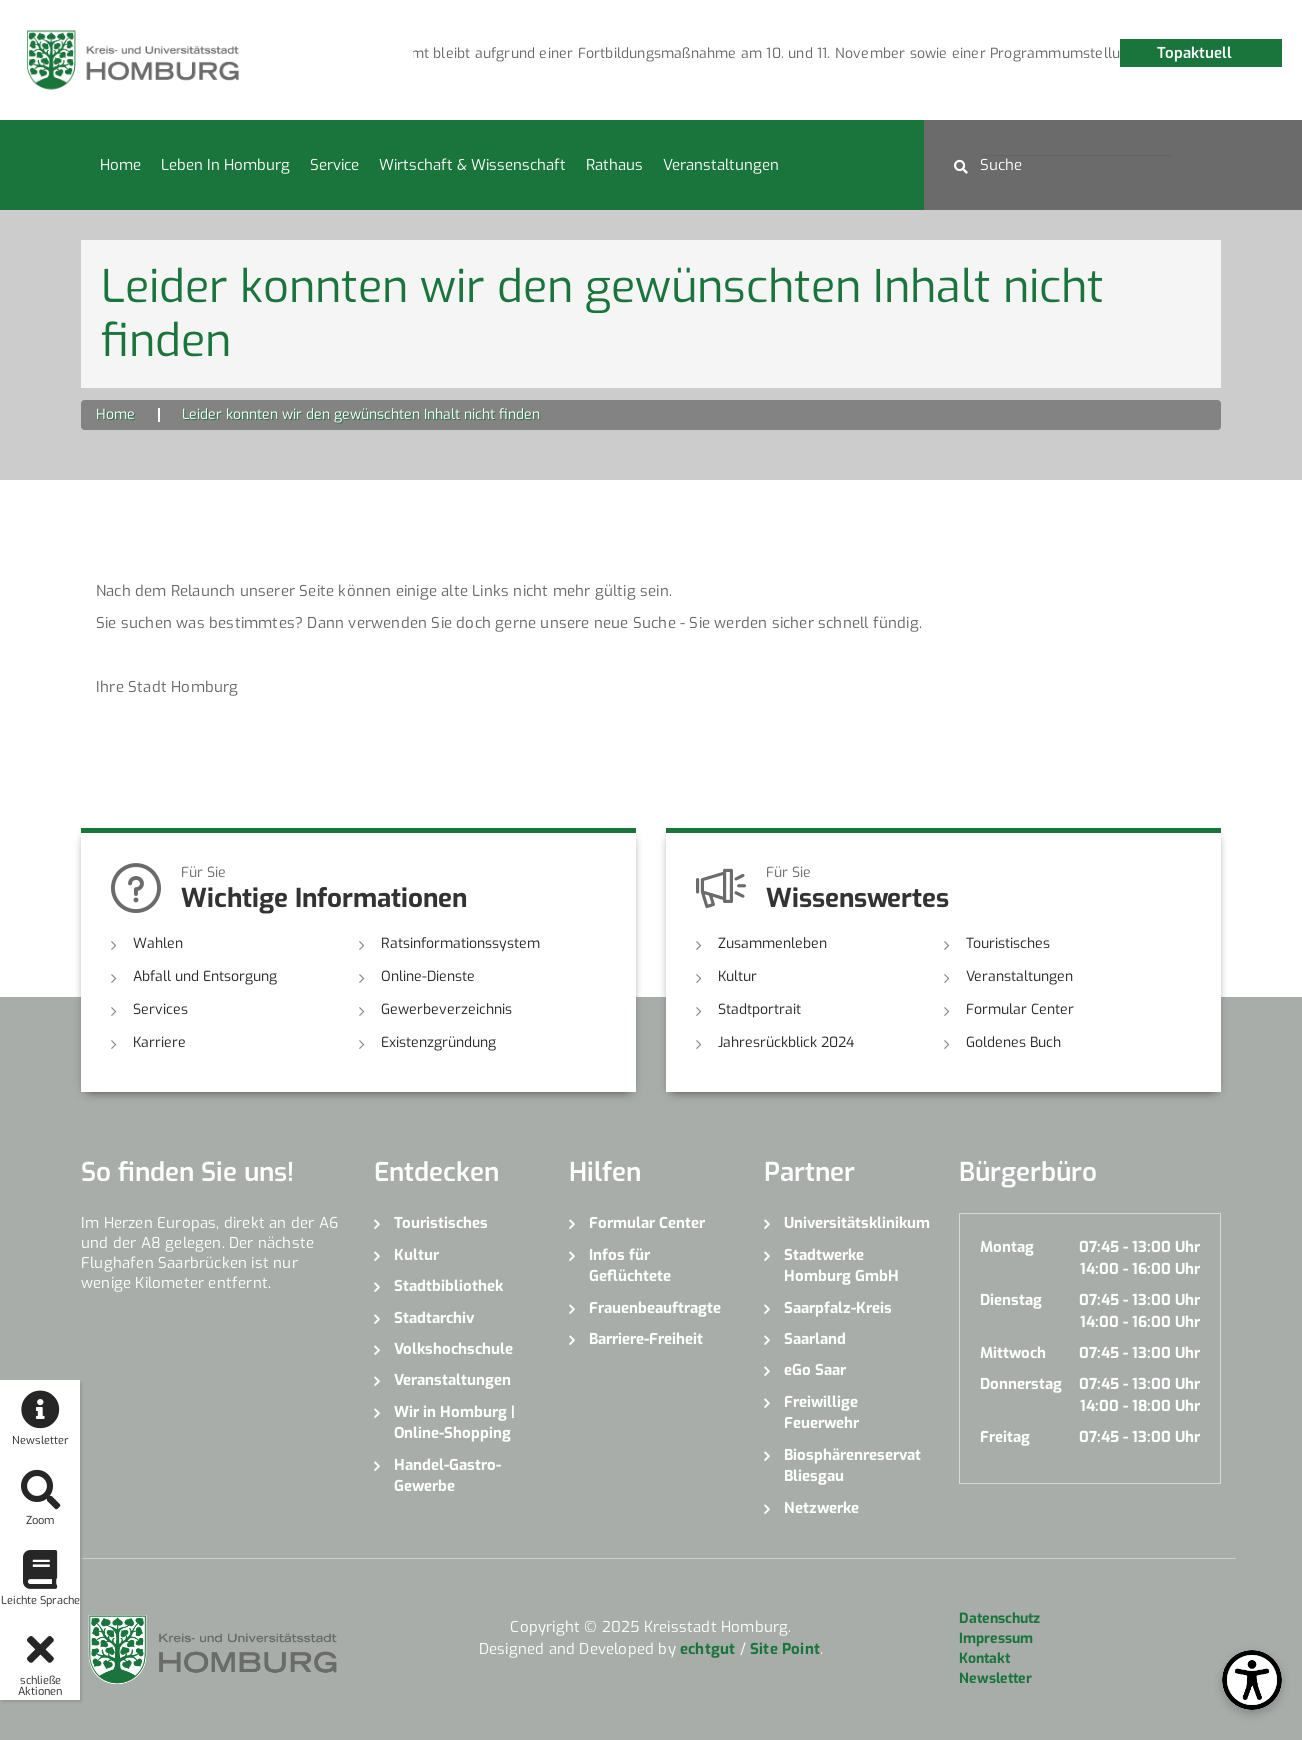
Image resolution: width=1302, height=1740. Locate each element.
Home (120, 165)
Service (334, 165)
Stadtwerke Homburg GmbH (841, 1265)
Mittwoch (1013, 1353)
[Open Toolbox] (1252, 1680)
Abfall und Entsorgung (205, 976)
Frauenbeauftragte (655, 1308)
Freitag (1005, 1437)
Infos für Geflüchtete (630, 1265)
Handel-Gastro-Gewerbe (447, 1475)
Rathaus (614, 165)
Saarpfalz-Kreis (838, 1308)
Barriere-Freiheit (646, 1339)
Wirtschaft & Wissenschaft (472, 165)
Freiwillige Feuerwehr (821, 1412)
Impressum (996, 1638)
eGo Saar (815, 1370)
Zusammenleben (772, 943)
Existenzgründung (438, 1042)
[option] (647, 54)
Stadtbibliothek (448, 1286)
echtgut (707, 1649)
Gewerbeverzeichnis (446, 1009)
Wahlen (158, 943)
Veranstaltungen (721, 165)
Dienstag (1011, 1300)
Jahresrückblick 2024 (786, 1042)
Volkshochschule (453, 1349)
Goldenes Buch (1013, 1042)
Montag (1007, 1247)
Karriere (159, 1042)
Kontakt (984, 1658)
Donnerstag (1021, 1384)
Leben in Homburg (225, 165)
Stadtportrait (759, 1009)
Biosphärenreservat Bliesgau (852, 1465)
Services (160, 1009)
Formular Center (1020, 1009)
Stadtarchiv (434, 1318)
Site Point (785, 1649)
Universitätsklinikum (856, 1223)
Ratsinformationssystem (460, 943)
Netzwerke (821, 1508)
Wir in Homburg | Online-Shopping (454, 1422)
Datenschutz (999, 1618)
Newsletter (995, 1678)
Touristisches (1008, 943)
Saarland (815, 1339)
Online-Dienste (428, 976)
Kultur (737, 976)
